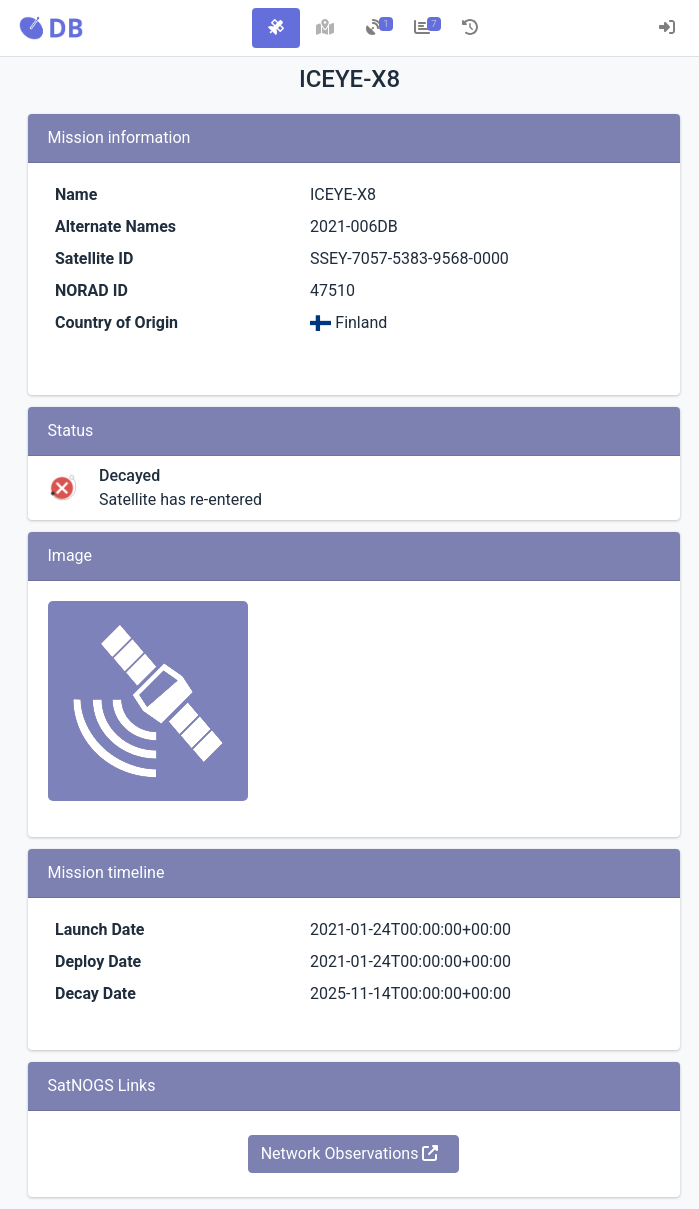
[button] (51, 28)
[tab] (276, 28)
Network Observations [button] (350, 1153)
